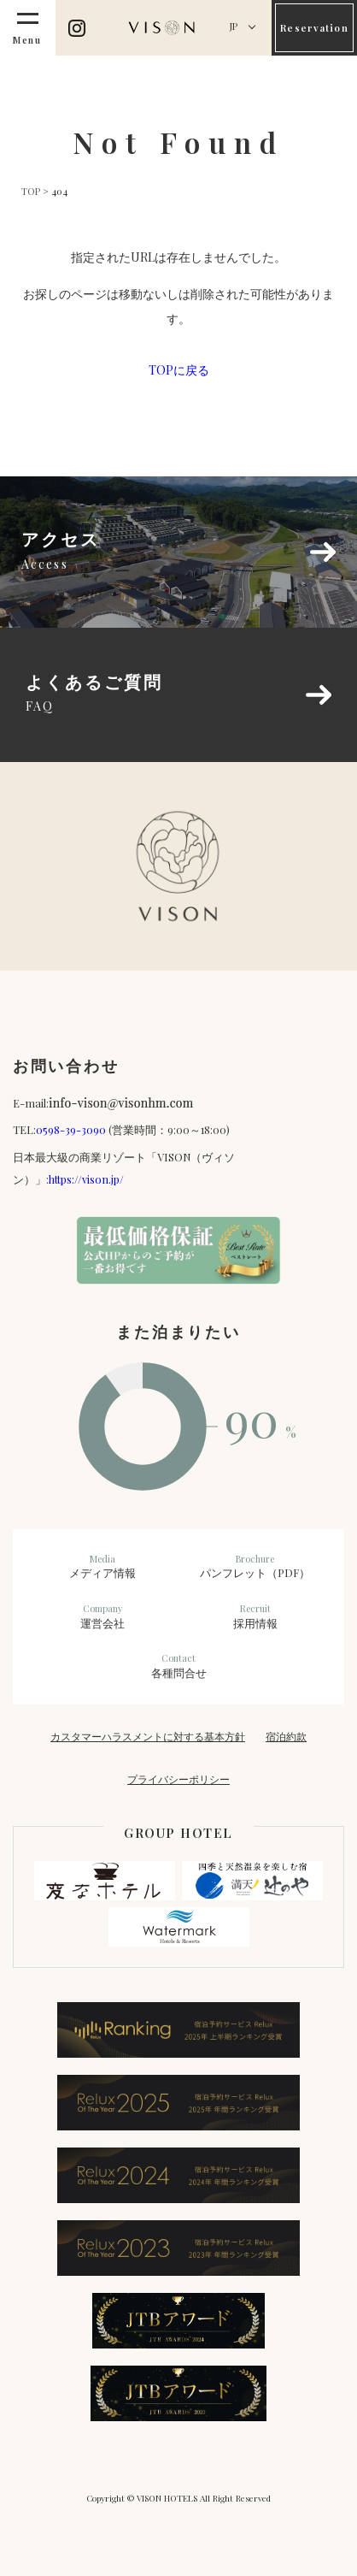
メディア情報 (102, 1567)
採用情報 (254, 1616)
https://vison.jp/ (86, 1179)
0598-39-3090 (71, 1129)
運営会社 (102, 1616)
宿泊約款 (286, 1736)
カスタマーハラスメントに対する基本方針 (147, 1736)
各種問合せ (178, 1666)
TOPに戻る (179, 370)
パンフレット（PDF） (254, 1567)
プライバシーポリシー (178, 1779)
